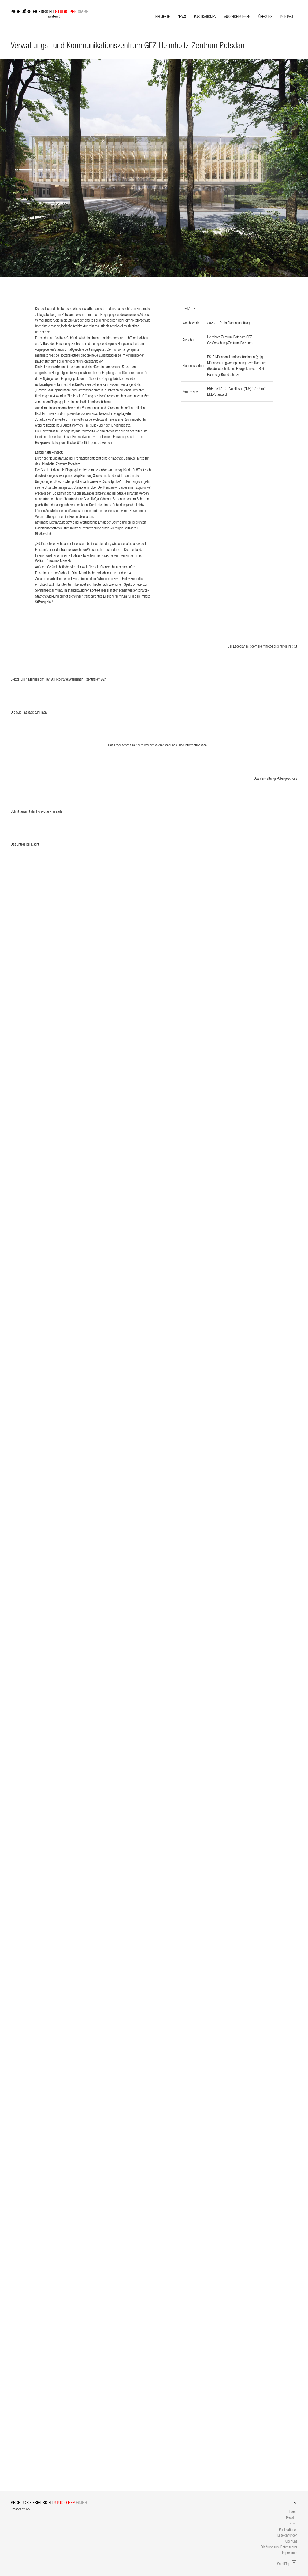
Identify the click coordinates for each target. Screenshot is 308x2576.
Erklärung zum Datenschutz (279, 2547)
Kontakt (286, 16)
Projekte (162, 16)
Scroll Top (287, 2564)
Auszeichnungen (237, 16)
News (182, 16)
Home (293, 2512)
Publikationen (205, 16)
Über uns (265, 16)
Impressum (289, 2553)
